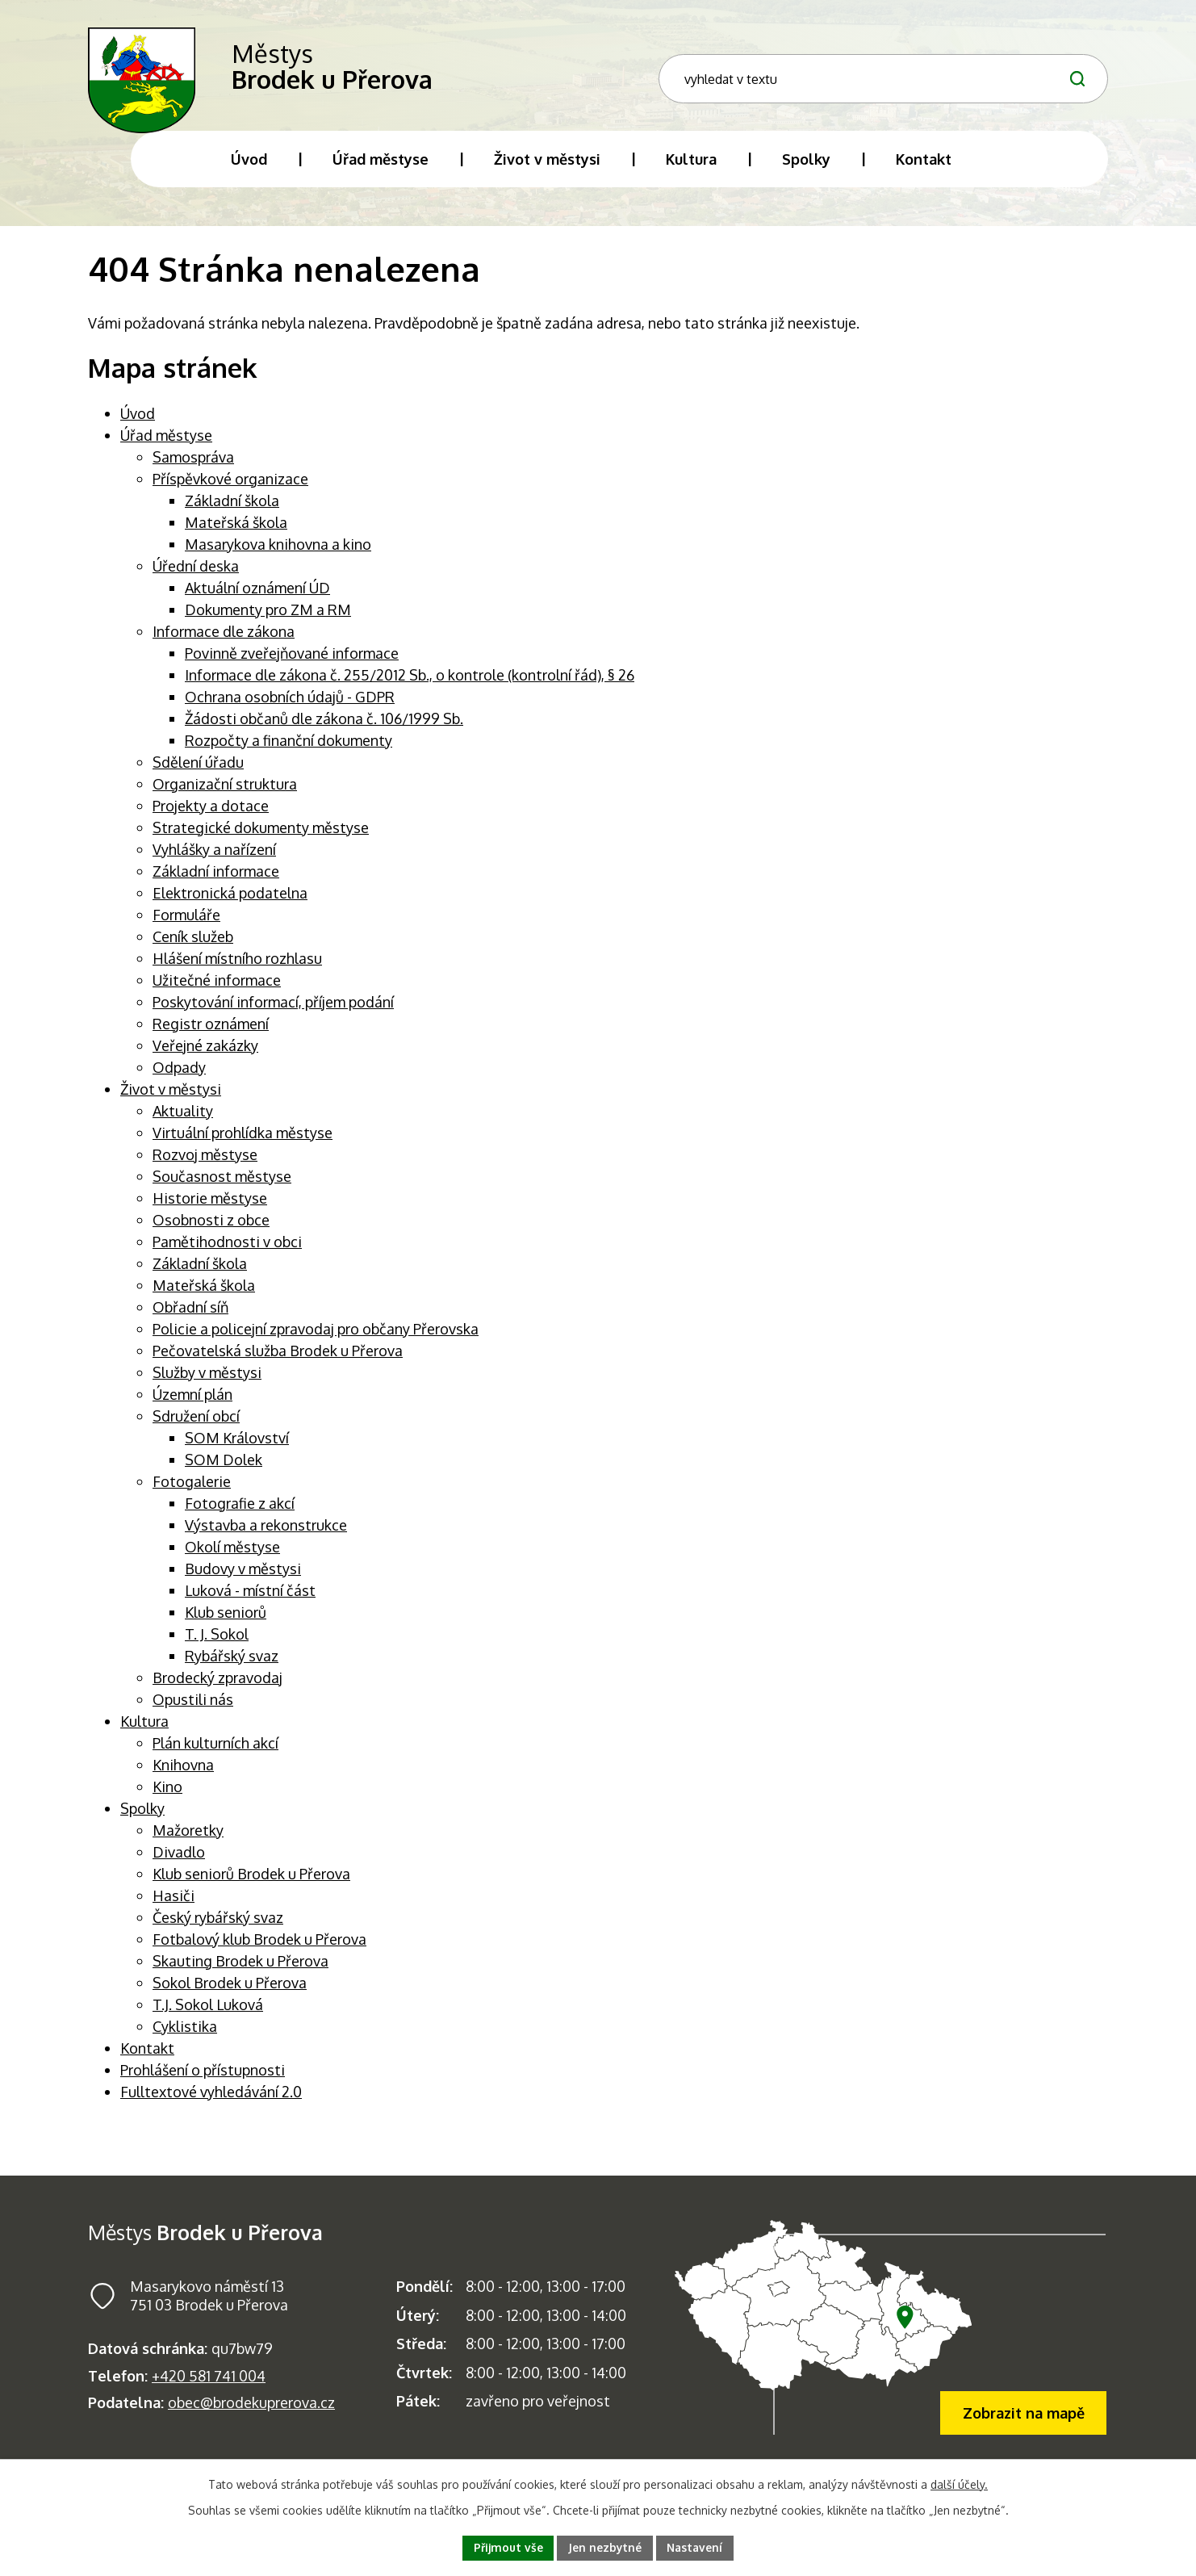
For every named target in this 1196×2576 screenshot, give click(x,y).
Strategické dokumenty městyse (261, 835)
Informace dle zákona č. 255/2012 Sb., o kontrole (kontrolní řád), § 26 (409, 683)
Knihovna (183, 1773)
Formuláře (186, 923)
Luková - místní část (250, 1598)
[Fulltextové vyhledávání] (981, 75)
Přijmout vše (507, 2547)
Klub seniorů (225, 1620)
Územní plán (192, 1402)
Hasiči (173, 1903)
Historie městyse (210, 1206)
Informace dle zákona (224, 639)
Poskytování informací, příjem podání (273, 1010)
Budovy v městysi (243, 1576)
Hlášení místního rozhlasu (237, 966)
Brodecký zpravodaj (217, 1685)
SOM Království (237, 1446)
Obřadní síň (190, 1315)
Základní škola (232, 508)
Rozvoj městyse (205, 1162)
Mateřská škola (236, 530)
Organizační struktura (225, 792)
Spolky (142, 1816)
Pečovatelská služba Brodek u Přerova (278, 1359)
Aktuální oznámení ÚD (257, 596)
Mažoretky (188, 1838)
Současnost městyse (222, 1184)
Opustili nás (193, 1707)
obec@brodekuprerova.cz (251, 2411)
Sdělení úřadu (198, 770)
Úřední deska (196, 574)
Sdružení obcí (196, 1424)
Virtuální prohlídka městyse (242, 1141)
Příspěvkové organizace (230, 487)
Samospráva (193, 465)
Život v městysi (170, 1097)
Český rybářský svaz (218, 1925)
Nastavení (696, 2547)
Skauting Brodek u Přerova (240, 1969)
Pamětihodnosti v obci (227, 1250)
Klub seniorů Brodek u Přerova (251, 1882)
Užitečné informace (217, 988)
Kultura (144, 1729)
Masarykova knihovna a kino (278, 552)
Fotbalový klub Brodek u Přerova (259, 1947)
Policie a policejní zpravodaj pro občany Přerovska (316, 1337)
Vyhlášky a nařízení (214, 857)
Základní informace (216, 879)
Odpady (179, 1075)
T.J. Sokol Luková (208, 2012)
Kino (167, 1794)
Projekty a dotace (211, 814)
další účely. (959, 2483)
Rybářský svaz (231, 1664)
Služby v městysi (207, 1380)
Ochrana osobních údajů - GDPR (290, 705)
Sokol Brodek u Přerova (230, 1991)
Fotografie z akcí (240, 1511)
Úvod (137, 421)
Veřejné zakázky (205, 1053)
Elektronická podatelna (230, 901)
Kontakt (147, 2056)
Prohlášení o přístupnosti (202, 2078)
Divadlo (179, 1860)
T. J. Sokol (217, 1642)
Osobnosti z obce (211, 1228)
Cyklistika (185, 2034)
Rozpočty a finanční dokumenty (288, 748)
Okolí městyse (232, 1555)
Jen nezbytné (605, 2547)
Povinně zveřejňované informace (292, 661)
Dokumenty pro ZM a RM (268, 617)
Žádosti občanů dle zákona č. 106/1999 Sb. (324, 726)
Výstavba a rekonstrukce (266, 1533)
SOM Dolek (223, 1467)
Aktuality (183, 1119)
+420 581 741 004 (209, 2384)
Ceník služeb (193, 944)
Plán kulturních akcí (215, 1751)
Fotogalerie (192, 1489)
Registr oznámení (211, 1032)
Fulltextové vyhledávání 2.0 (211, 2100)
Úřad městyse (166, 443)
